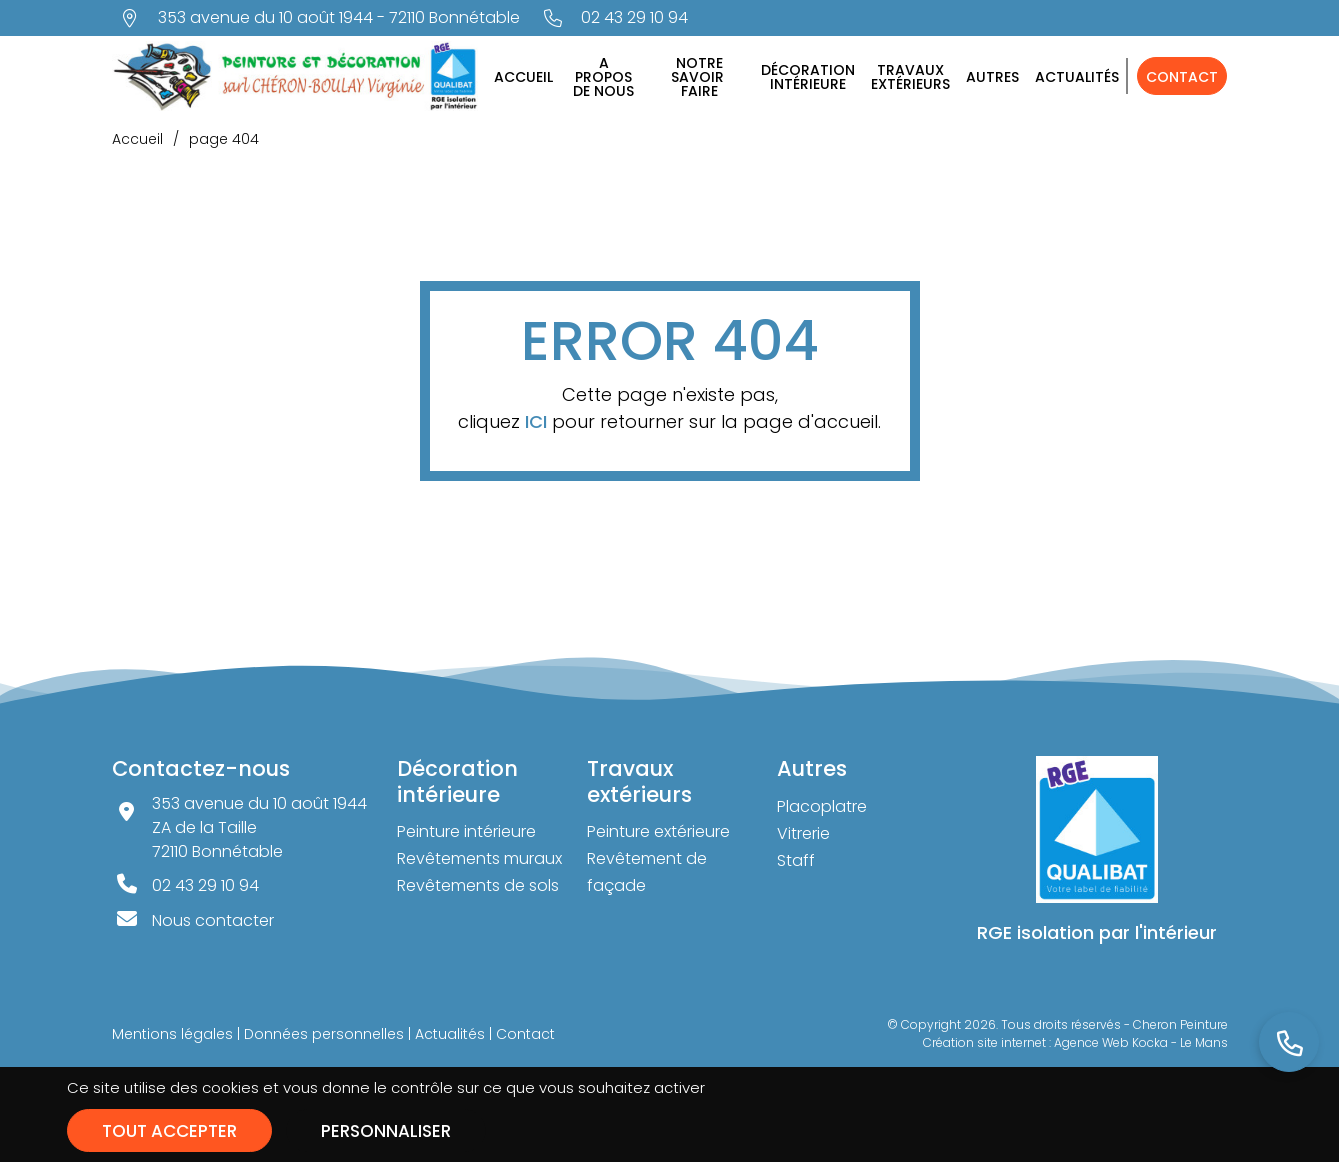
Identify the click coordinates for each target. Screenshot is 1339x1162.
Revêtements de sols (478, 885)
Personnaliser (386, 1131)
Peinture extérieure (658, 831)
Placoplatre (822, 806)
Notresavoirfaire (699, 77)
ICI (536, 421)
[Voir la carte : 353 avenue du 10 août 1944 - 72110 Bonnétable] (321, 18)
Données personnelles (324, 1034)
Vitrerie (803, 833)
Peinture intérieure (466, 831)
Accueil (523, 77)
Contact (1182, 77)
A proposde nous (603, 77)
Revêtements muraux (479, 858)
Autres (992, 77)
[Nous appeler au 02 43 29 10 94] (616, 18)
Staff (796, 860)
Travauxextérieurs (910, 77)
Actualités (1077, 77)
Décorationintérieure (808, 77)
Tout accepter (169, 1131)
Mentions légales (172, 1034)
